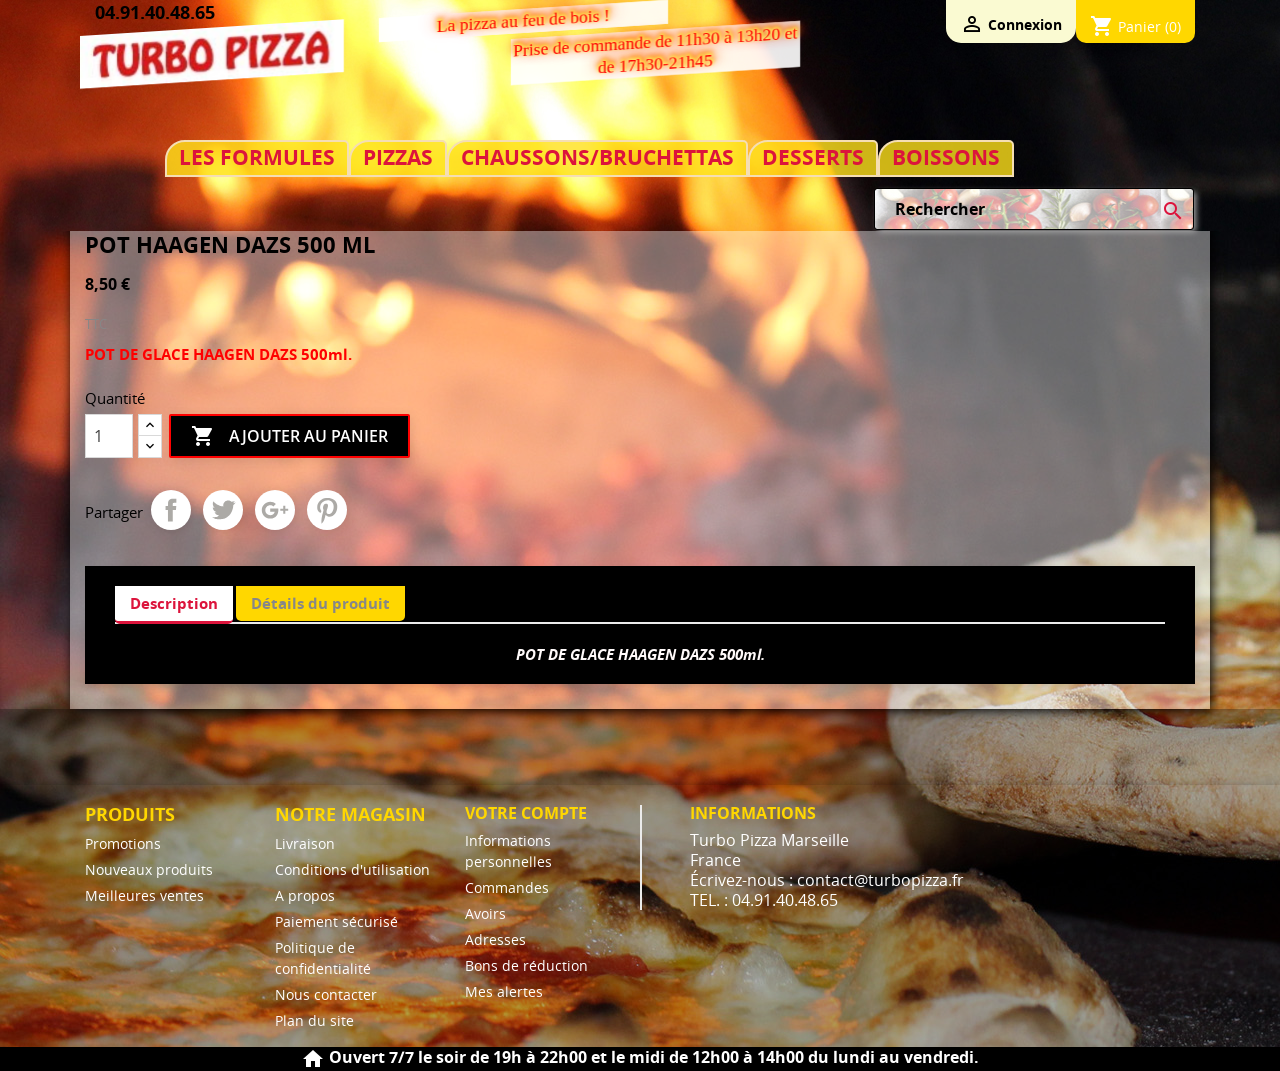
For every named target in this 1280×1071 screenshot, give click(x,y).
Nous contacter (326, 994)
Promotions (123, 843)
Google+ (275, 510)
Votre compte (526, 813)
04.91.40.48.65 (155, 12)
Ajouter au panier (289, 437)
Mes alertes (504, 991)
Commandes (507, 887)
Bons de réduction (526, 965)
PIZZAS (398, 157)
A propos (305, 895)
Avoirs (485, 913)
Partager (171, 510)
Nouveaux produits (149, 869)
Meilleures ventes (144, 895)
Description (174, 603)
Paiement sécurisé (336, 921)
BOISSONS (946, 157)
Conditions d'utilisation (352, 869)
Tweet (223, 510)
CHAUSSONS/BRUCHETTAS (597, 157)
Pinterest (327, 510)
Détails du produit (320, 603)
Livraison (305, 843)
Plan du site (314, 1020)
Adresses (495, 939)
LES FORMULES (257, 157)
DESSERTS (813, 157)
